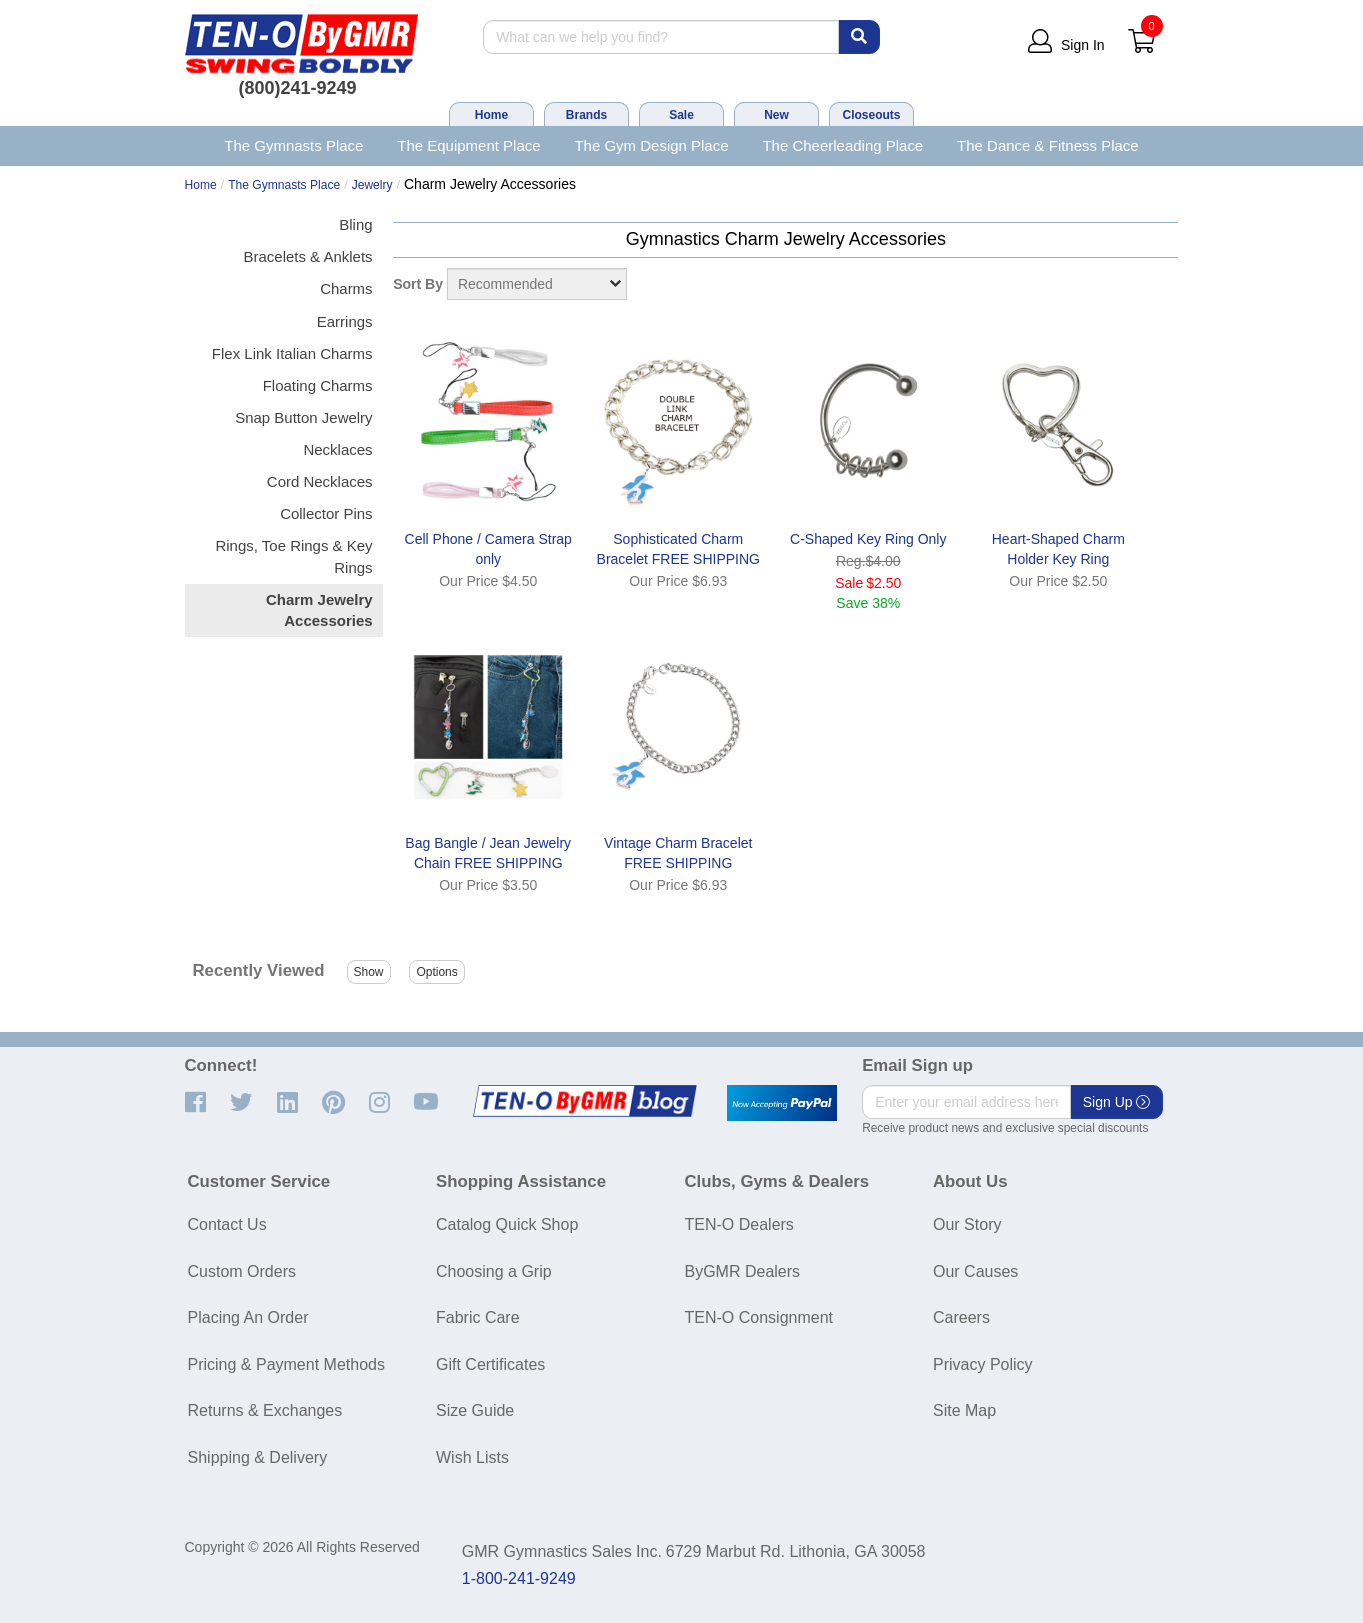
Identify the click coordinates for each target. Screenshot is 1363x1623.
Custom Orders (242, 1271)
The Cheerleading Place (842, 145)
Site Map (964, 1410)
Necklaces (337, 449)
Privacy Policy (983, 1364)
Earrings (345, 321)
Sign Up (1117, 1102)
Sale (681, 115)
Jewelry (372, 185)
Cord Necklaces (320, 481)
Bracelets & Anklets (308, 256)
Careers (961, 1317)
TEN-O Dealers (739, 1224)
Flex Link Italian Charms (292, 353)
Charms (346, 288)
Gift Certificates (490, 1364)
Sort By (418, 284)
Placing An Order (248, 1317)
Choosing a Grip (494, 1271)
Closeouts (871, 115)
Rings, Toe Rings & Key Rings (293, 556)
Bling (355, 224)
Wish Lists (472, 1457)
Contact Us (227, 1224)
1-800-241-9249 (519, 1578)
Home (491, 115)
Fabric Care (478, 1317)
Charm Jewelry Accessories (319, 610)
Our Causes (975, 1271)
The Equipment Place (468, 145)
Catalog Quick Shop (507, 1224)
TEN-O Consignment (759, 1317)
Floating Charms (318, 385)
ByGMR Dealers (743, 1271)
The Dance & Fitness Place (1048, 145)
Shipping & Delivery (258, 1457)
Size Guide (475, 1410)
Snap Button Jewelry (303, 417)
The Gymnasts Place (293, 145)
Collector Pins (326, 513)
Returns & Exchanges (265, 1410)
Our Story (967, 1224)
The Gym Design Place (651, 145)
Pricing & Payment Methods (286, 1364)
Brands (586, 115)
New (776, 115)
